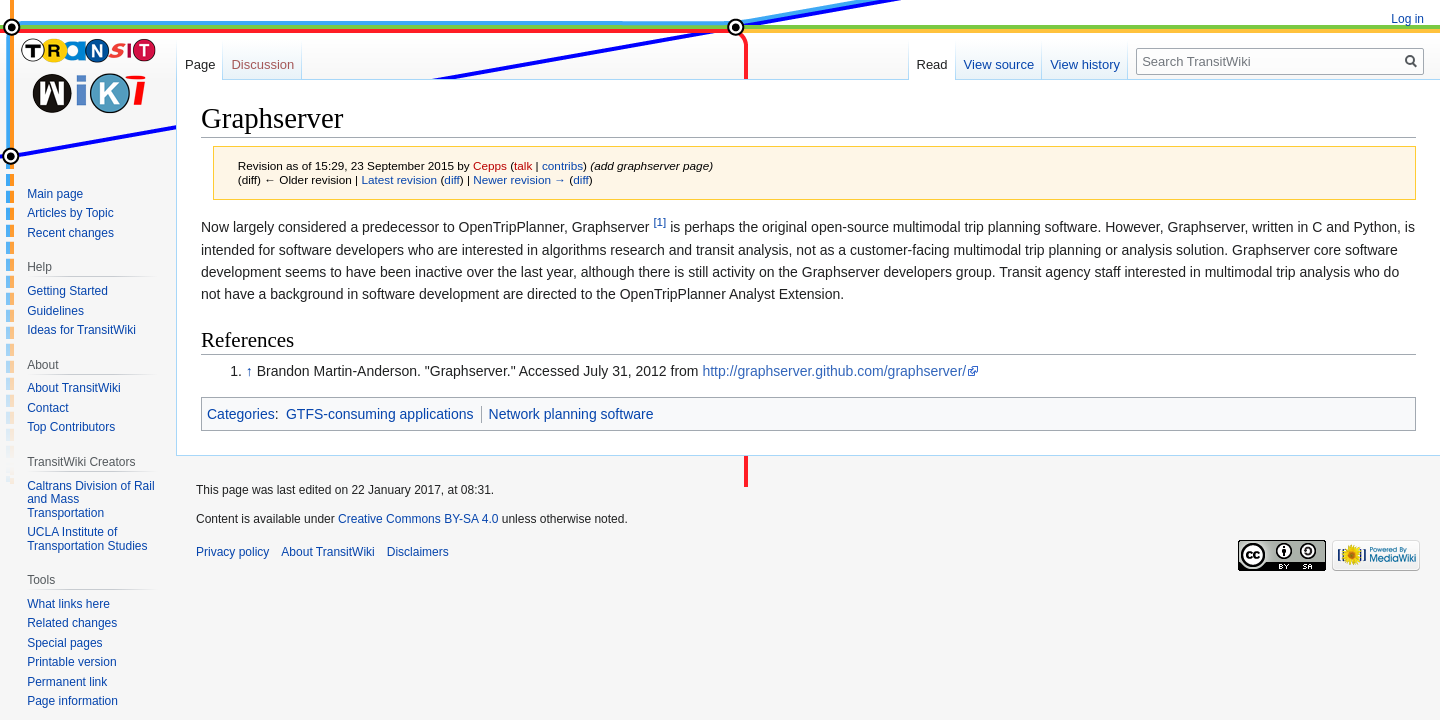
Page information (72, 701)
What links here (68, 604)
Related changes (72, 623)
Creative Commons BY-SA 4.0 (418, 519)
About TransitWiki (73, 388)
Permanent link (67, 682)
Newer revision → (519, 179)
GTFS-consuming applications (380, 414)
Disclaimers (418, 552)
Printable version (71, 662)
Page (200, 64)
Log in (1407, 19)
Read (932, 64)
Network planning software (571, 414)
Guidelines (55, 311)
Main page (55, 194)
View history (1085, 64)
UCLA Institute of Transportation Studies (87, 539)
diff (451, 179)
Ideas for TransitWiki (81, 330)
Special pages (64, 643)
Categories (241, 414)
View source (999, 64)
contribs (562, 165)
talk (523, 165)
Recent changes (70, 233)
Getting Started (67, 291)
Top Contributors (71, 427)
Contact (47, 408)
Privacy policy (232, 552)
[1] (659, 222)
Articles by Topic (70, 213)
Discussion (262, 64)
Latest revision (399, 179)
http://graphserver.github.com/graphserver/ (834, 371)
